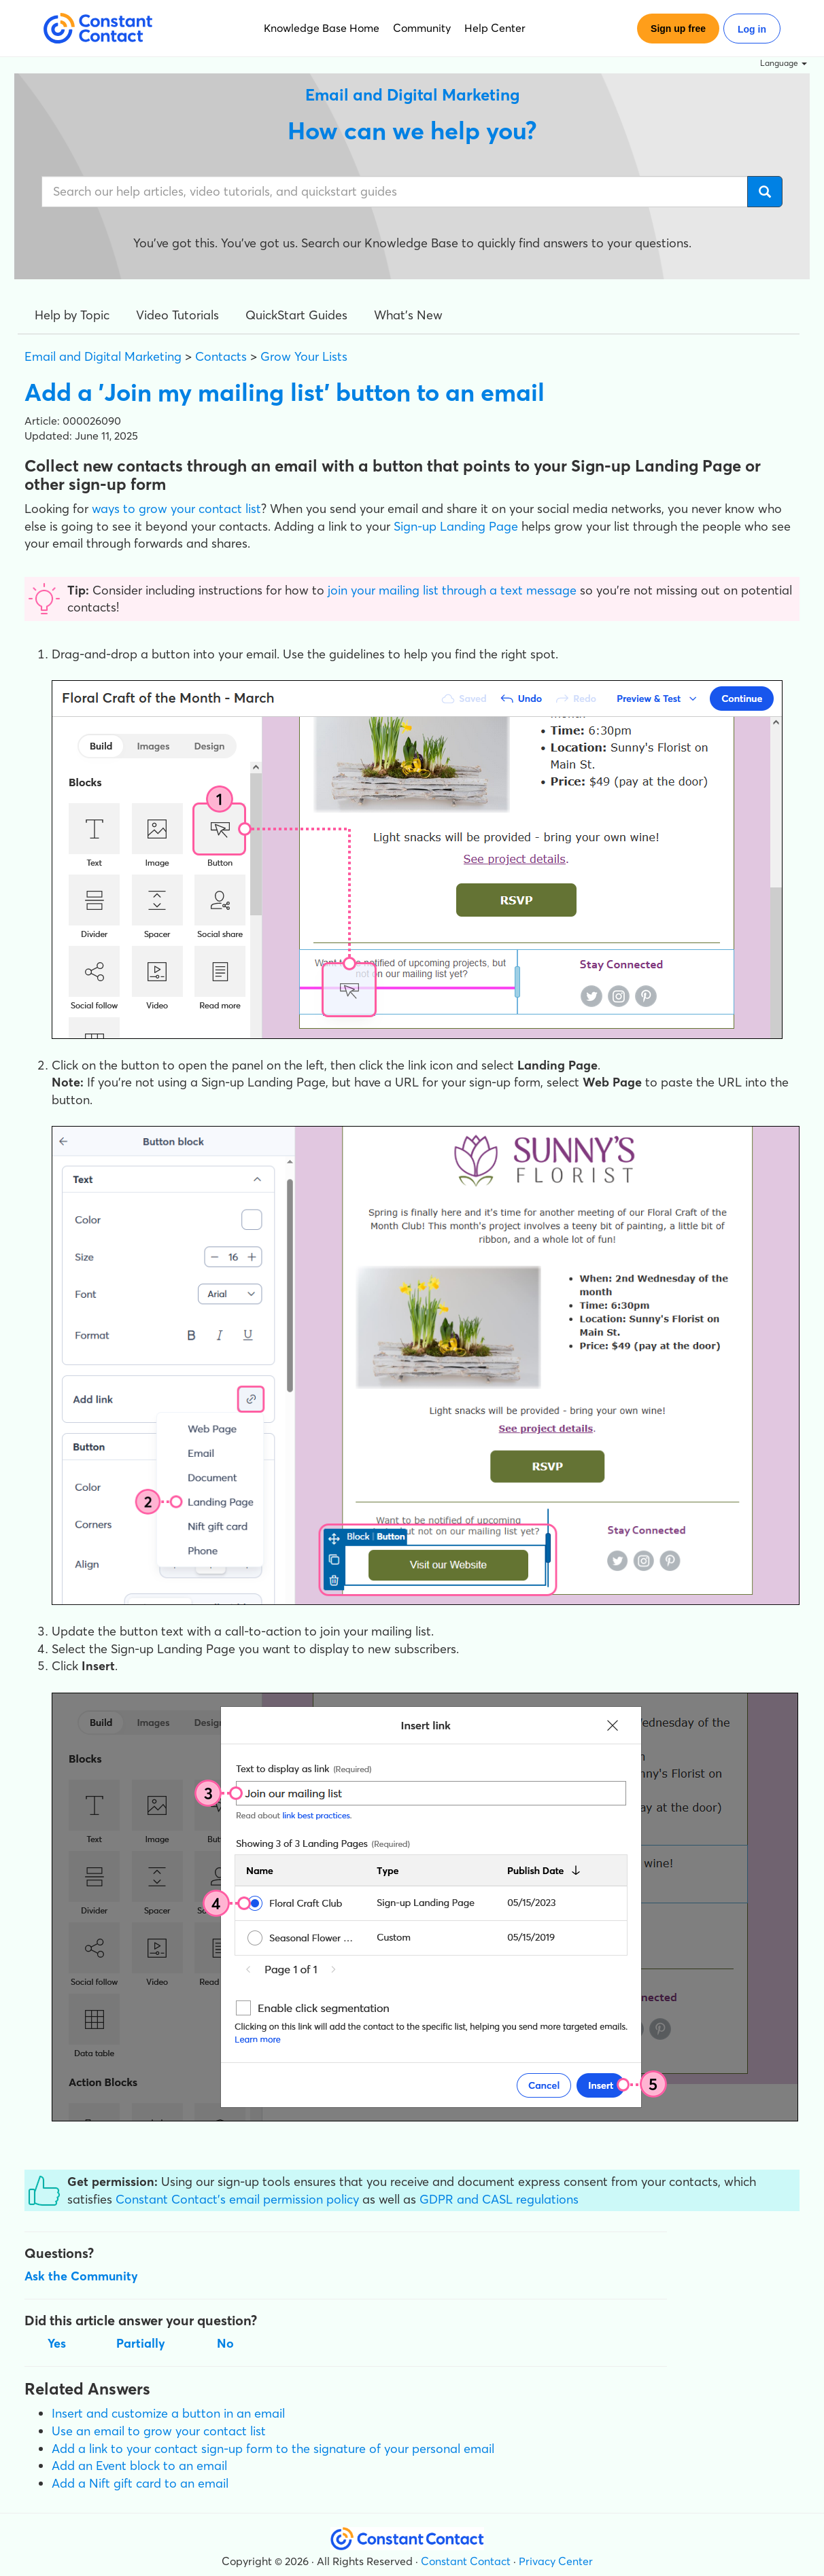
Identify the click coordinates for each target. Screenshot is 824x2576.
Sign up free (678, 28)
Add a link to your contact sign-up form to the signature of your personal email (273, 2448)
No (225, 2343)
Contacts (221, 356)
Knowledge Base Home (321, 28)
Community (422, 28)
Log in (752, 29)
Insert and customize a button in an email (168, 2413)
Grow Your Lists (303, 356)
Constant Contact (466, 2561)
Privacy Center (556, 2561)
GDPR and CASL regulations (499, 2199)
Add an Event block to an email (139, 2465)
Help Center (495, 28)
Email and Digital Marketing (103, 356)
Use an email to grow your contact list (159, 2431)
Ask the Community (81, 2276)
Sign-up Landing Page (456, 526)
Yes (57, 2343)
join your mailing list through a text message (452, 590)
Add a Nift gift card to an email (140, 2483)
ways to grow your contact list (176, 508)
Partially (140, 2343)
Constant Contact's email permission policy (237, 2199)
